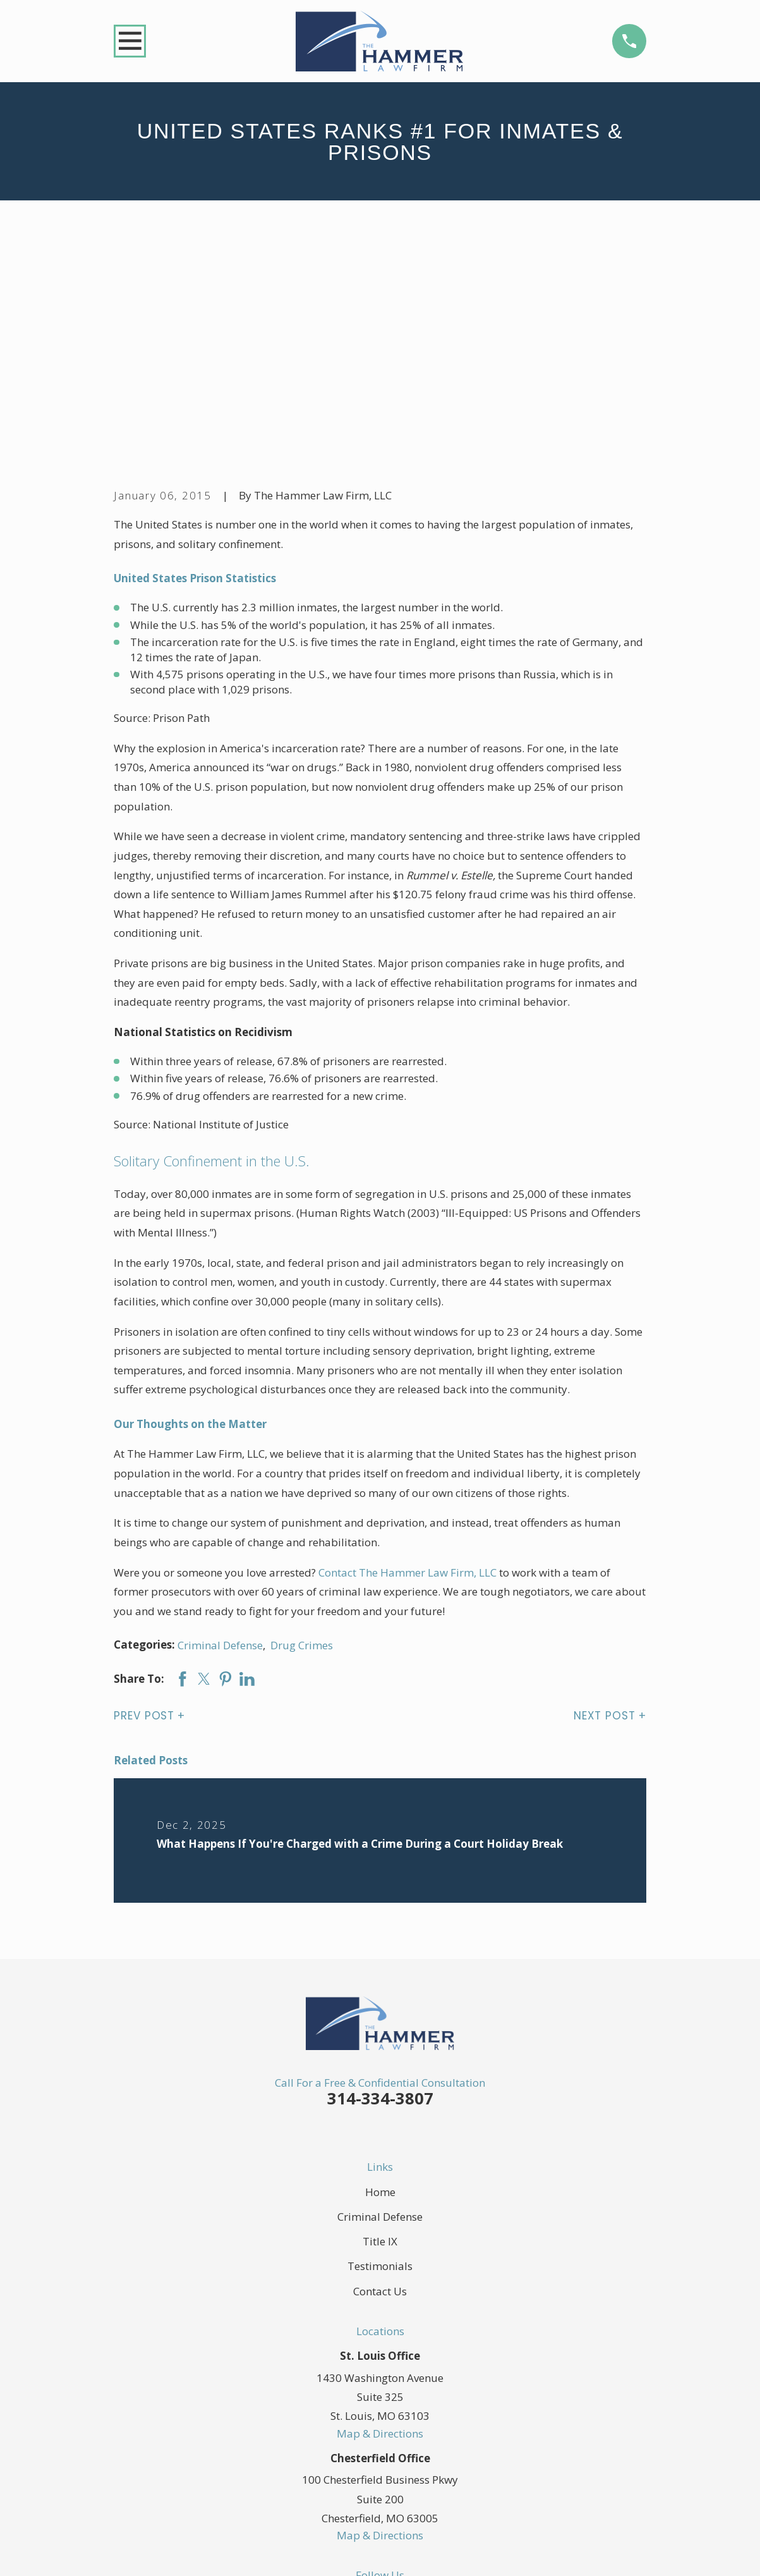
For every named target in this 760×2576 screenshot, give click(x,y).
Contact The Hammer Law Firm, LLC (407, 1376)
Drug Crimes (301, 1449)
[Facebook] (334, 2404)
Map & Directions (380, 2237)
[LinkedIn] (394, 2404)
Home (380, 1996)
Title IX (380, 2046)
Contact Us (380, 2095)
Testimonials (380, 2070)
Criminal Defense (220, 1449)
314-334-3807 (380, 1903)
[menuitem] (132, 2550)
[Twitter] (365, 2404)
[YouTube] (425, 2404)
